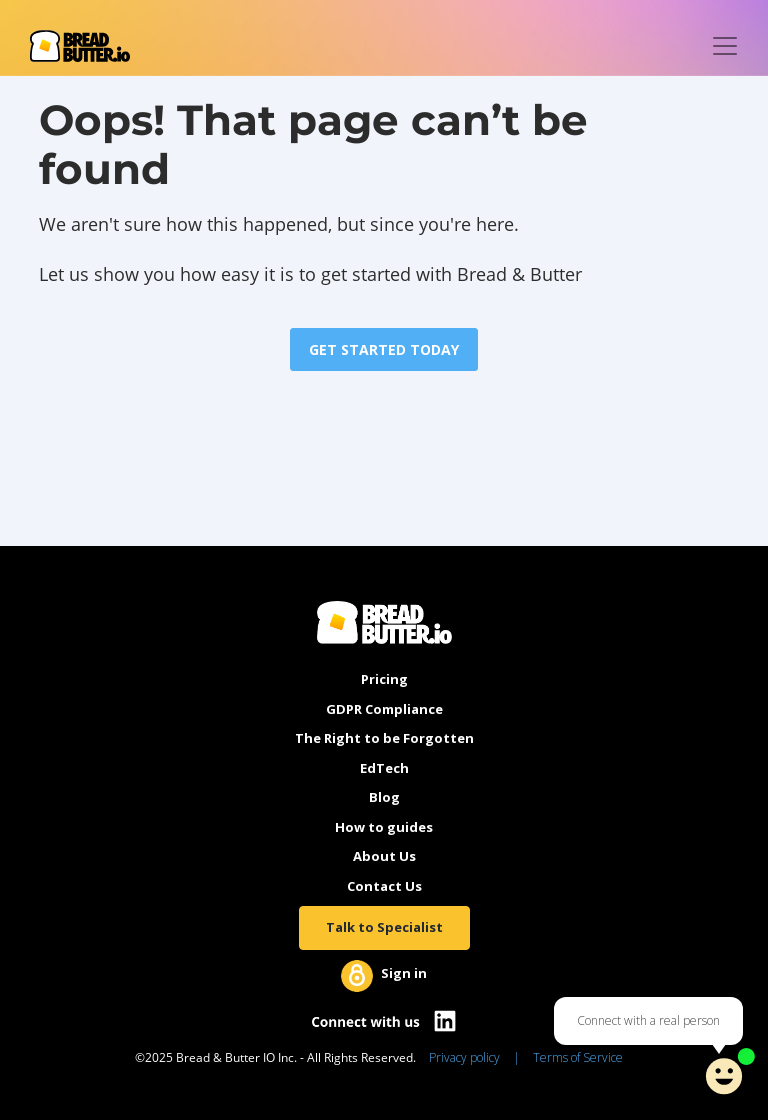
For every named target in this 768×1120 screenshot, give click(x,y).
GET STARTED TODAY (384, 349)
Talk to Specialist (384, 927)
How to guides (384, 827)
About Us (384, 856)
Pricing (384, 679)
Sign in (404, 973)
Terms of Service (578, 1057)
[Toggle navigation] (725, 46)
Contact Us (384, 886)
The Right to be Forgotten (384, 738)
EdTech (384, 768)
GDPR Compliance (384, 709)
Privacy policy (464, 1057)
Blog (384, 797)
